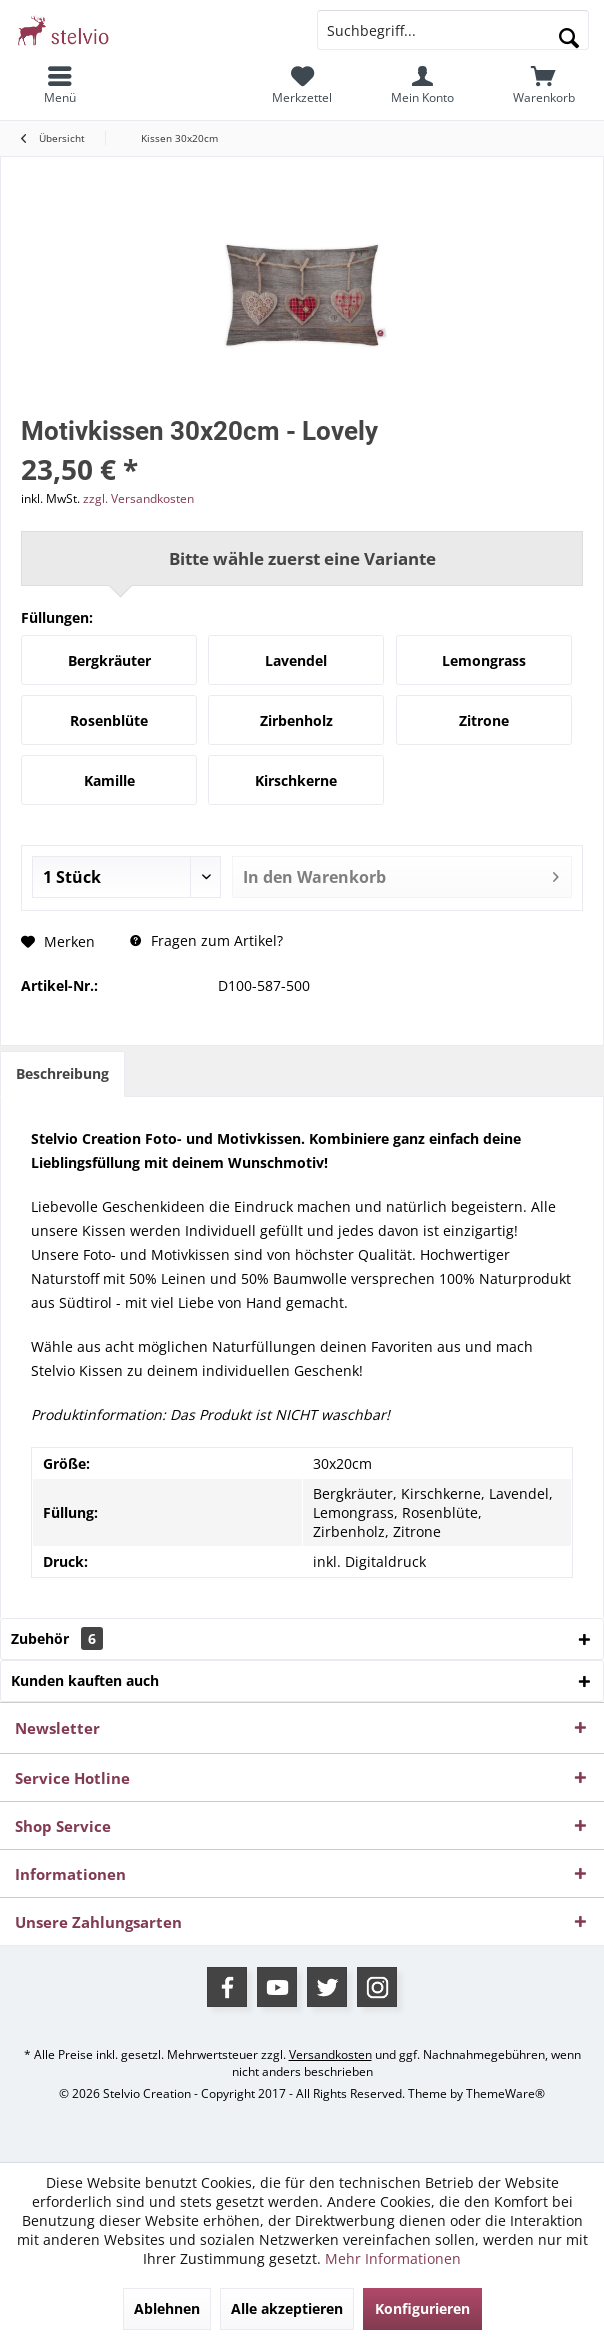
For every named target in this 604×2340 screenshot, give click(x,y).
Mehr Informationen (393, 2258)
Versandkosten (330, 2054)
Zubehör (57, 1638)
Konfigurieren (422, 2308)
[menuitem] (60, 85)
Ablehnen (167, 2308)
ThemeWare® (505, 2093)
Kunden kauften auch (85, 1680)
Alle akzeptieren (287, 2308)
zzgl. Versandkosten (138, 498)
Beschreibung (62, 1073)
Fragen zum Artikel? (206, 940)
